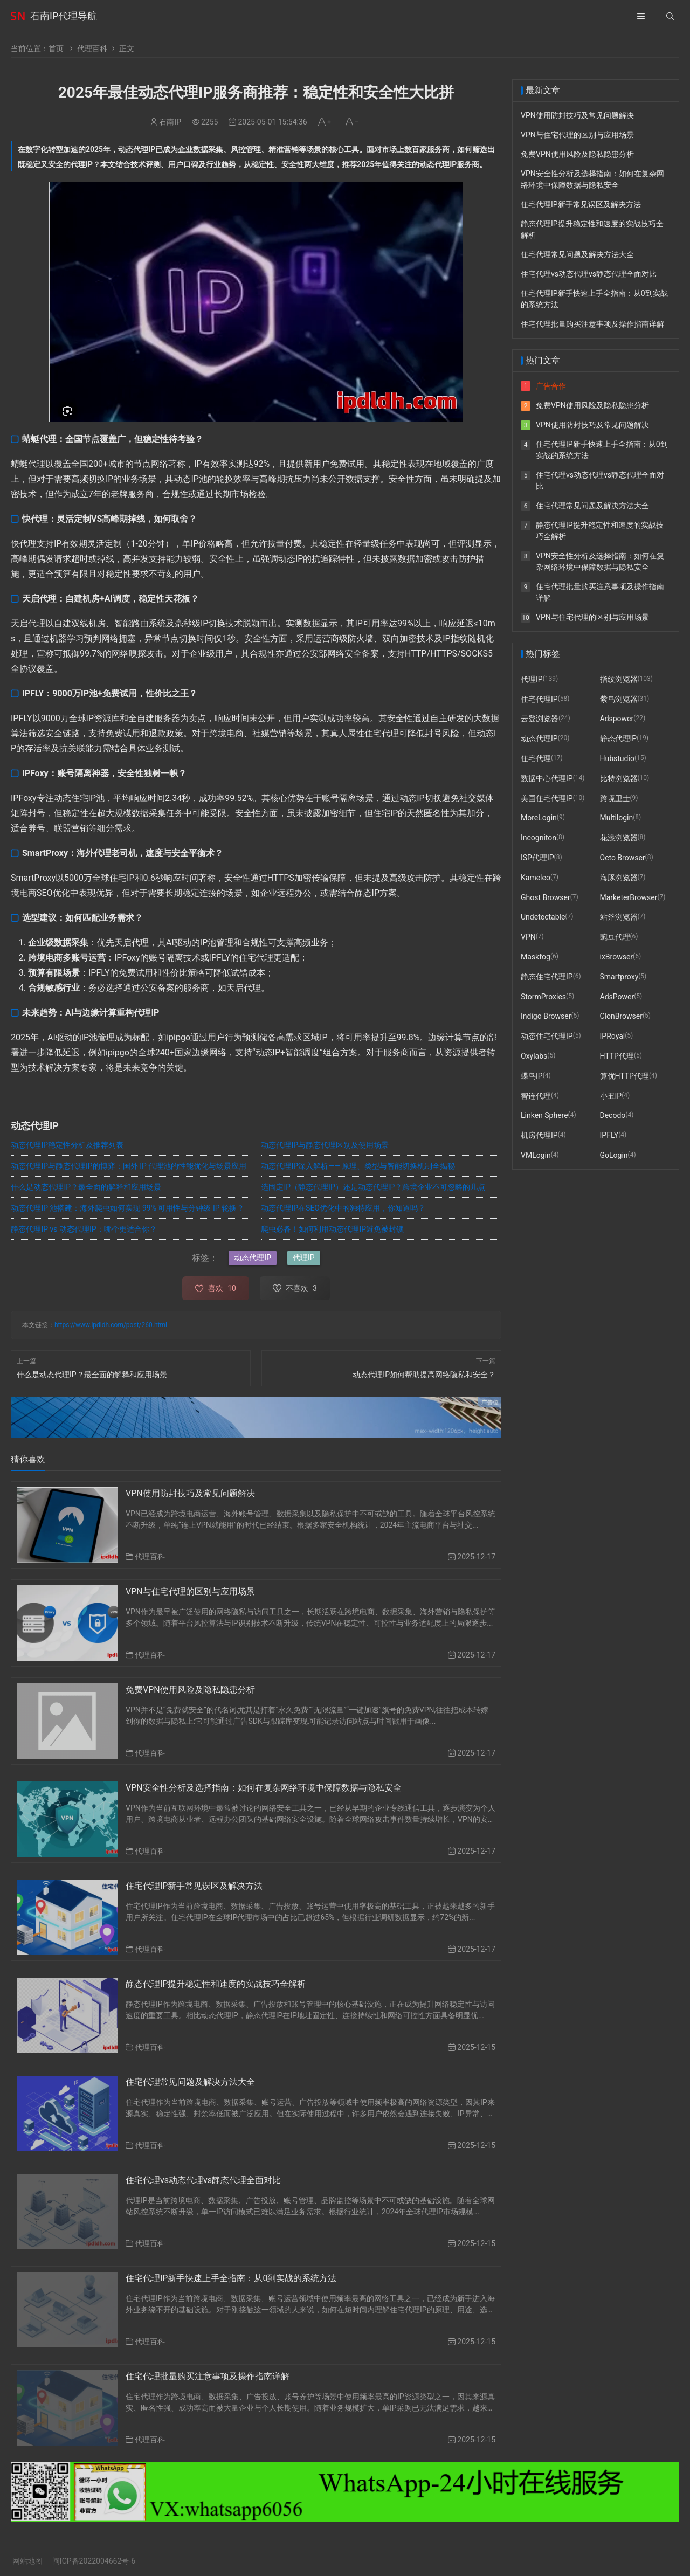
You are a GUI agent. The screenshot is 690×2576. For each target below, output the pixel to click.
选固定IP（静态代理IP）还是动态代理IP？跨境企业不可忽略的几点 (373, 1187)
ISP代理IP (537, 857)
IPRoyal (612, 1036)
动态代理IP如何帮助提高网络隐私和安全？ (424, 1374)
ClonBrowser (621, 1016)
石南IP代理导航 (63, 16)
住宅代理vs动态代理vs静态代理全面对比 (203, 2180)
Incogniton (538, 837)
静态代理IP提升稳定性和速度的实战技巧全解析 (216, 1984)
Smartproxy (619, 976)
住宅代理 (536, 758)
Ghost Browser (545, 897)
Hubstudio (617, 758)
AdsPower (617, 996)
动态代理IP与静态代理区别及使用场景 (325, 1145)
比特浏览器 (619, 778)
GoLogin (614, 1155)
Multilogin (616, 817)
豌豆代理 (615, 937)
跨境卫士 (615, 798)
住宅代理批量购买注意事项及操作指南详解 (207, 2376)
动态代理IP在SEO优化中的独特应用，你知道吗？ (343, 1208)
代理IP (304, 1257)
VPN (528, 937)
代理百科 (92, 48)
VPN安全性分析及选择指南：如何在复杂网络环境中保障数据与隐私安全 (264, 1788)
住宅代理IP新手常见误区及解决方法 (194, 1886)
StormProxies (543, 996)
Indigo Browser (546, 1016)
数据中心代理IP (547, 778)
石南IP (170, 122)
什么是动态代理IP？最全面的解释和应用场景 (86, 1187)
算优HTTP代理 (624, 1076)
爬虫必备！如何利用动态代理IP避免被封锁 (332, 1229)
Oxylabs (534, 1056)
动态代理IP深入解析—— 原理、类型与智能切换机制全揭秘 (358, 1166)
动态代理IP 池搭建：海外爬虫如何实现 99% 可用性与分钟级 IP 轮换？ (127, 1208)
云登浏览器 (539, 718)
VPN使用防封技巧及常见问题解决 (190, 1493)
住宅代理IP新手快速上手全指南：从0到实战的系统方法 (231, 2278)
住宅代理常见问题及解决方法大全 (190, 2082)
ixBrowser (616, 956)
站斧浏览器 (619, 917)
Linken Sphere (544, 1115)
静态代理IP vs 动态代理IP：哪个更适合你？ (83, 1229)
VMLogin (536, 1155)
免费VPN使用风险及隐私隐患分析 (190, 1689)
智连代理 (536, 1096)
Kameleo (535, 877)
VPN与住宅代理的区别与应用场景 (190, 1591)
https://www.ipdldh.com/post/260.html (110, 1325)
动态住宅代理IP (547, 1036)
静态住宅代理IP (547, 976)
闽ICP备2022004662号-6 (93, 2561)
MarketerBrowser (629, 897)
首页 (56, 48)
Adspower (617, 718)
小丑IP (611, 1096)
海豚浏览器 (619, 877)
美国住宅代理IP (547, 798)
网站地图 (27, 2561)
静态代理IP (618, 738)
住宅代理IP (539, 699)
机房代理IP (539, 1135)
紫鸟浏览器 (619, 699)
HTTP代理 (617, 1056)
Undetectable (543, 917)
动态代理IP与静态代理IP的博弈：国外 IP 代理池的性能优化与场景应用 (128, 1166)
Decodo (613, 1115)
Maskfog (535, 956)
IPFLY (609, 1135)
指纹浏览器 (619, 679)
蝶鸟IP (532, 1076)
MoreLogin (539, 817)
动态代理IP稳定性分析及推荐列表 (67, 1145)
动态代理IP (252, 1257)
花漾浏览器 (619, 837)
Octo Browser (622, 857)
